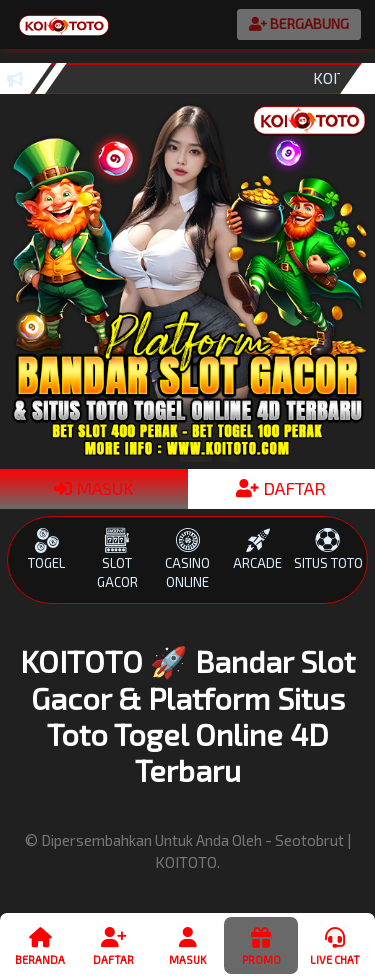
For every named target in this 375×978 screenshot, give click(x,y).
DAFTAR (281, 488)
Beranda (40, 945)
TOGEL (47, 549)
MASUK (94, 488)
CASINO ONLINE (187, 559)
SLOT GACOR (117, 559)
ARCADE (258, 549)
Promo (260, 945)
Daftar (113, 945)
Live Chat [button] (334, 945)
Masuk (187, 945)
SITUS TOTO (328, 549)
